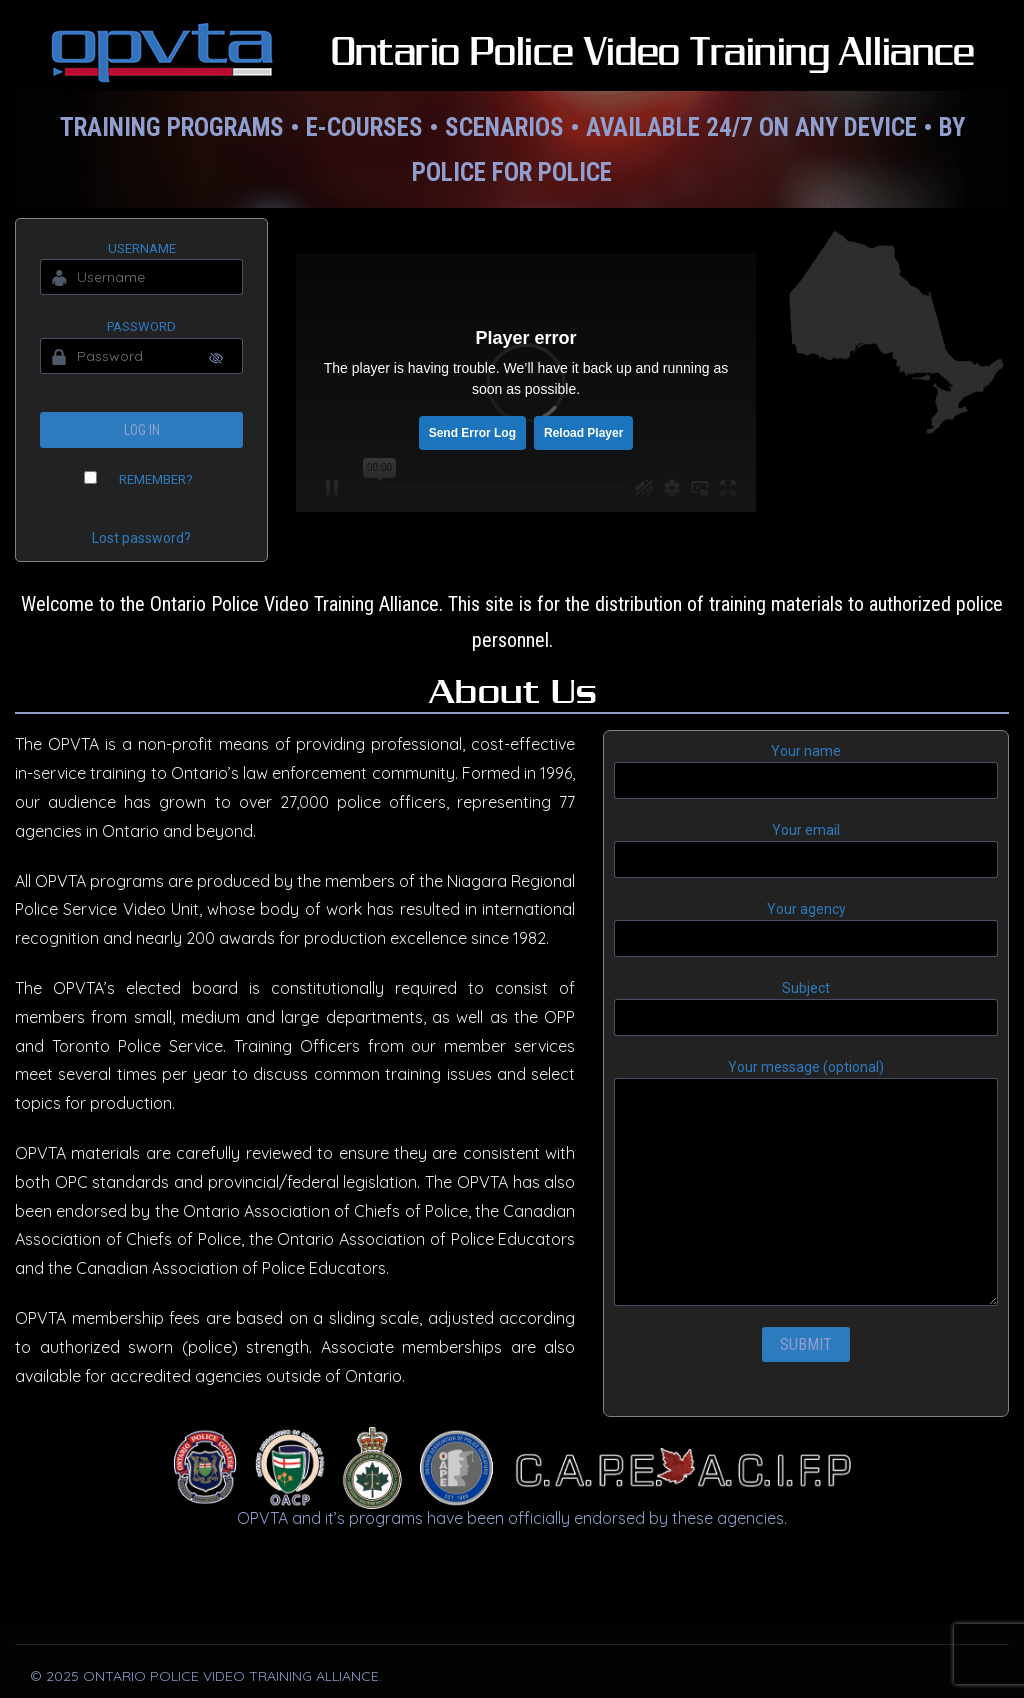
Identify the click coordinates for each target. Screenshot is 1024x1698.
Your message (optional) (806, 1182)
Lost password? (141, 538)
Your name (806, 771)
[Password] (141, 356)
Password (141, 326)
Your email (806, 850)
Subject (806, 1008)
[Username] (141, 277)
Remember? (156, 479)
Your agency (806, 929)
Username (142, 248)
